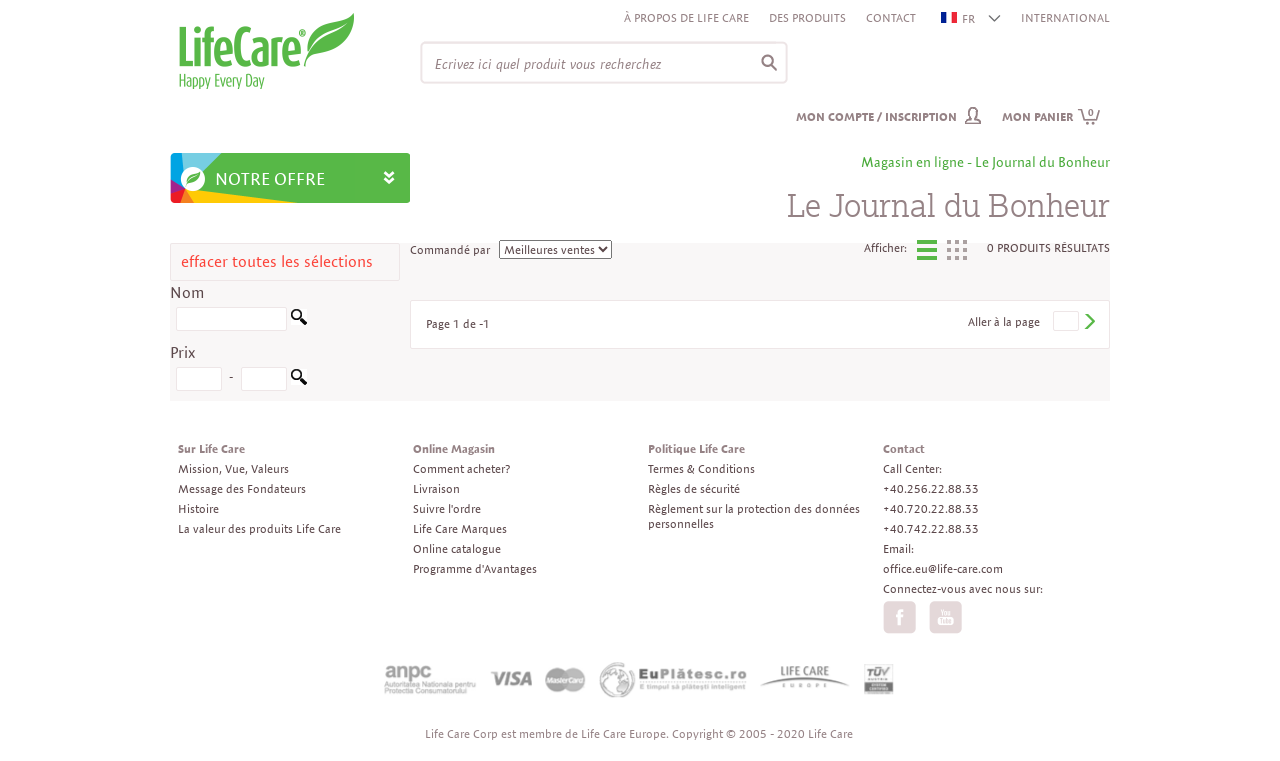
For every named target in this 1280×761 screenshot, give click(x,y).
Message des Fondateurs (242, 488)
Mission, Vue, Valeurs (233, 468)
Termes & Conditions (701, 468)
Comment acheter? (461, 468)
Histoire (198, 508)
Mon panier (1051, 116)
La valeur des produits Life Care (259, 528)
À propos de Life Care (686, 17)
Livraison (436, 488)
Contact (891, 17)
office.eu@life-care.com (943, 568)
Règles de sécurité (694, 488)
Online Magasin (454, 448)
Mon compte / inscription (876, 116)
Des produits (807, 17)
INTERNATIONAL (1065, 17)
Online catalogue (457, 548)
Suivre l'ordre (447, 508)
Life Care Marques (460, 528)
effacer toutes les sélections (277, 261)
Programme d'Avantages (475, 568)
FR (959, 18)
